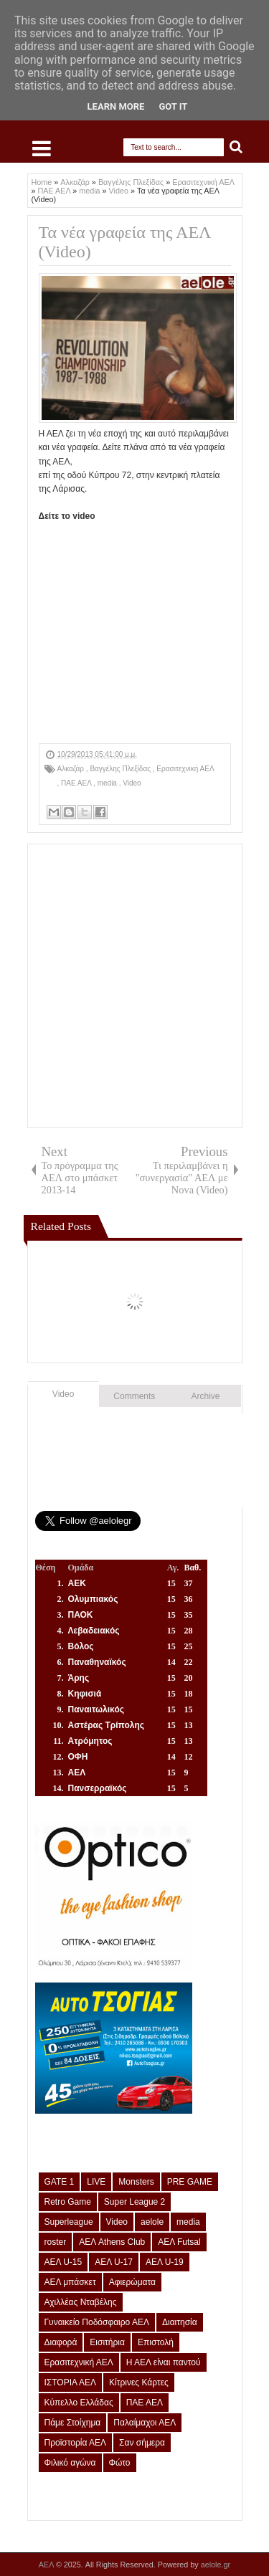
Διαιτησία (179, 2322)
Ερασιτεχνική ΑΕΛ (185, 769)
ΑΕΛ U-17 (114, 2262)
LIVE (96, 2182)
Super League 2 (134, 2202)
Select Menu (41, 148)
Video (132, 783)
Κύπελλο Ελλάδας (78, 2403)
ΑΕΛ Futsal (179, 2242)
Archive (206, 1396)
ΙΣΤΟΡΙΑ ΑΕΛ (70, 2382)
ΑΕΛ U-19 (165, 2262)
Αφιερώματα (132, 2282)
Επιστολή (156, 2342)
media (108, 783)
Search (236, 147)
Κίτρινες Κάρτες (139, 2382)
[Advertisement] (134, 985)
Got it (173, 106)
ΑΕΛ (47, 2564)
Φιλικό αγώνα (70, 2463)
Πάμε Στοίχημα (72, 2423)
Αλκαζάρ (71, 769)
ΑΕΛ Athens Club (112, 2242)
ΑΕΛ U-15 (63, 2262)
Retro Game (67, 2202)
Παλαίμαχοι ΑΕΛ (144, 2423)
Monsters (136, 2182)
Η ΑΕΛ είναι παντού (163, 2362)
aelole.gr (215, 2564)
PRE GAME (189, 2182)
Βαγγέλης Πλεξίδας (121, 769)
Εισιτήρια (107, 2342)
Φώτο (120, 2463)
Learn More (116, 106)
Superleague (68, 2222)
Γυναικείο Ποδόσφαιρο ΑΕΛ (96, 2322)
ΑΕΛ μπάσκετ (70, 2282)
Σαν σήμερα (142, 2443)
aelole (152, 2222)
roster (55, 2242)
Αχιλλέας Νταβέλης (80, 2302)
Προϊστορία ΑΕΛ (75, 2443)
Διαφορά (60, 2342)
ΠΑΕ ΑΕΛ (77, 783)
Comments (134, 1396)
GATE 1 (59, 2182)
